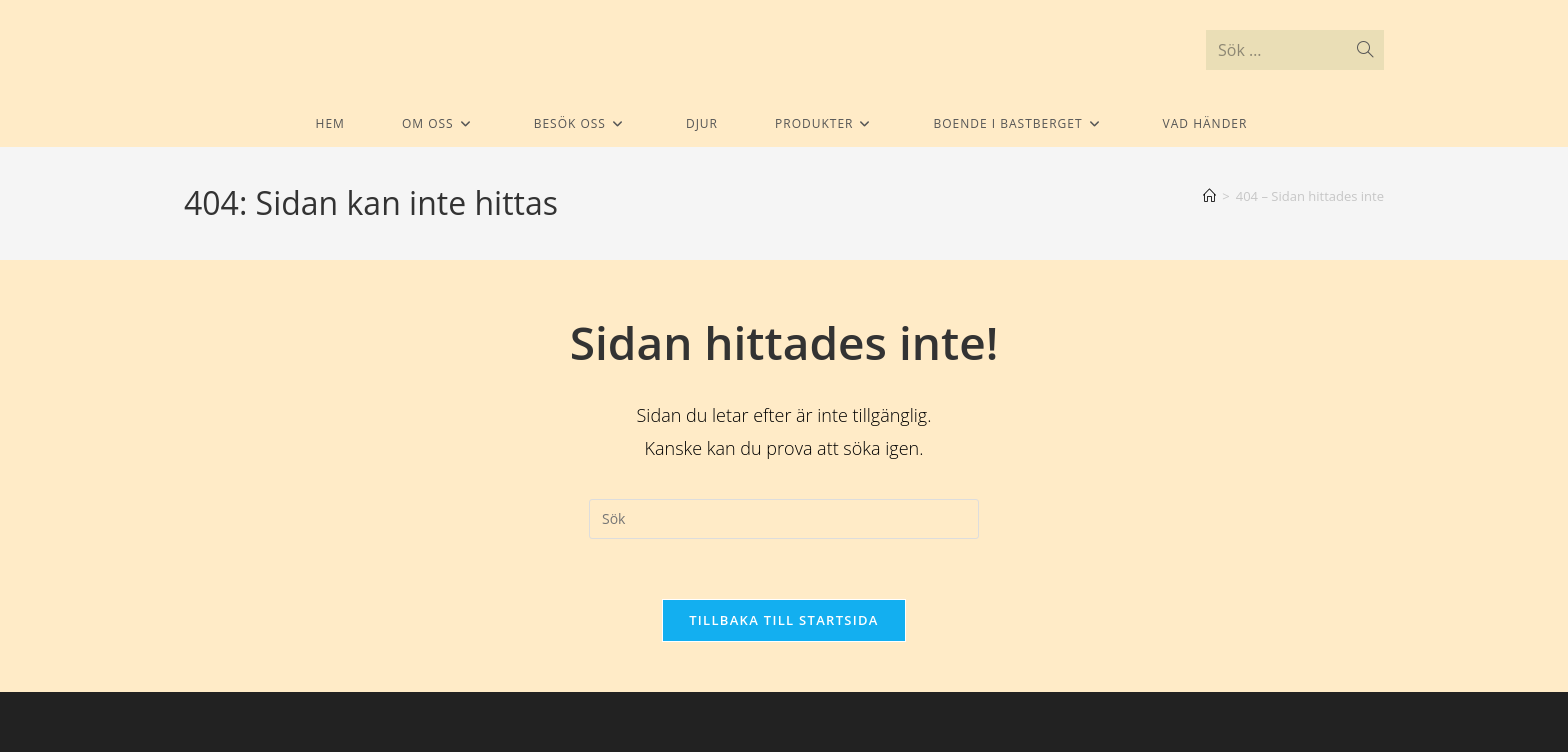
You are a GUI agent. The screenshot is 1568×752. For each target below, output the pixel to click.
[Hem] (1209, 196)
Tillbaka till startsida (784, 620)
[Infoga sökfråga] (784, 519)
